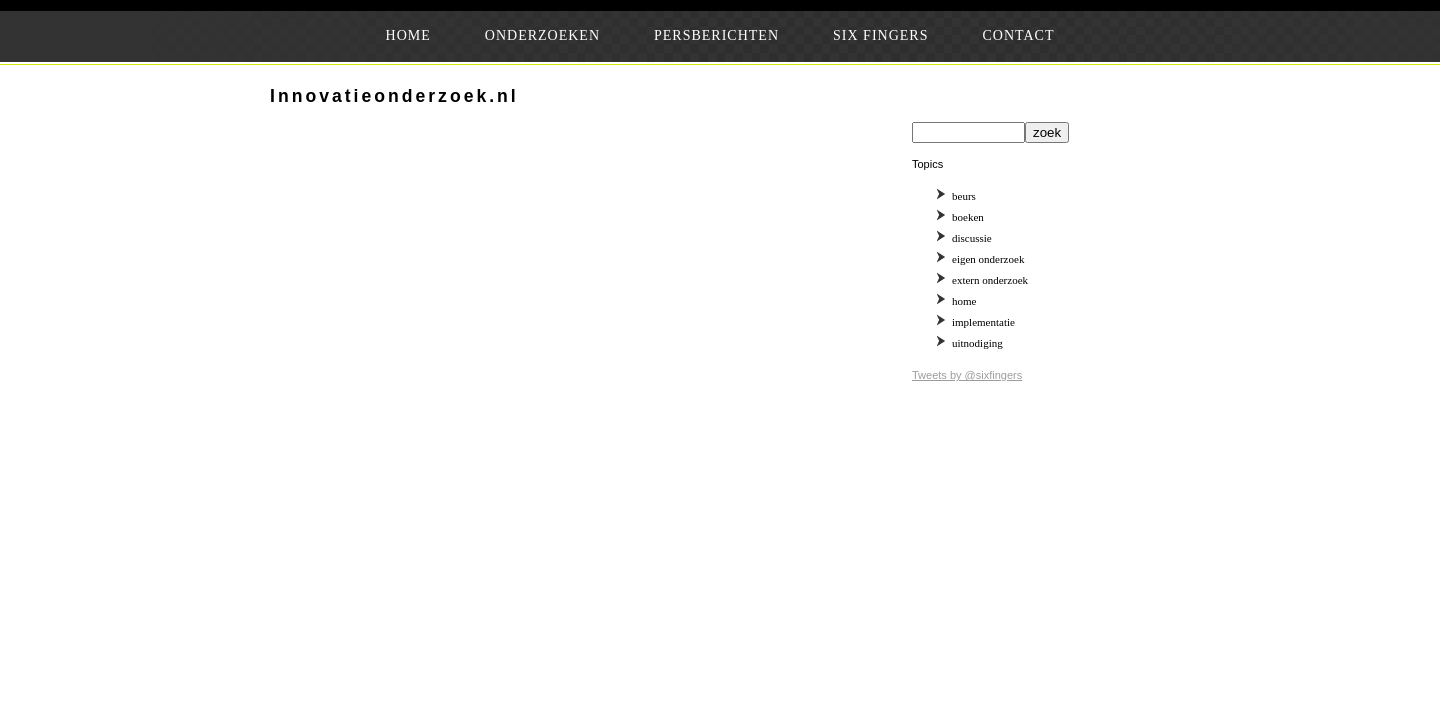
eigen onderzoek (988, 259)
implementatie (983, 322)
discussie (972, 238)
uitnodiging (977, 343)
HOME (408, 35)
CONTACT (1018, 35)
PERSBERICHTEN (716, 35)
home (964, 301)
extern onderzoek (990, 280)
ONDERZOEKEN (542, 35)
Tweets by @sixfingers (967, 375)
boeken (968, 217)
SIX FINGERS (880, 35)
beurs (964, 196)
